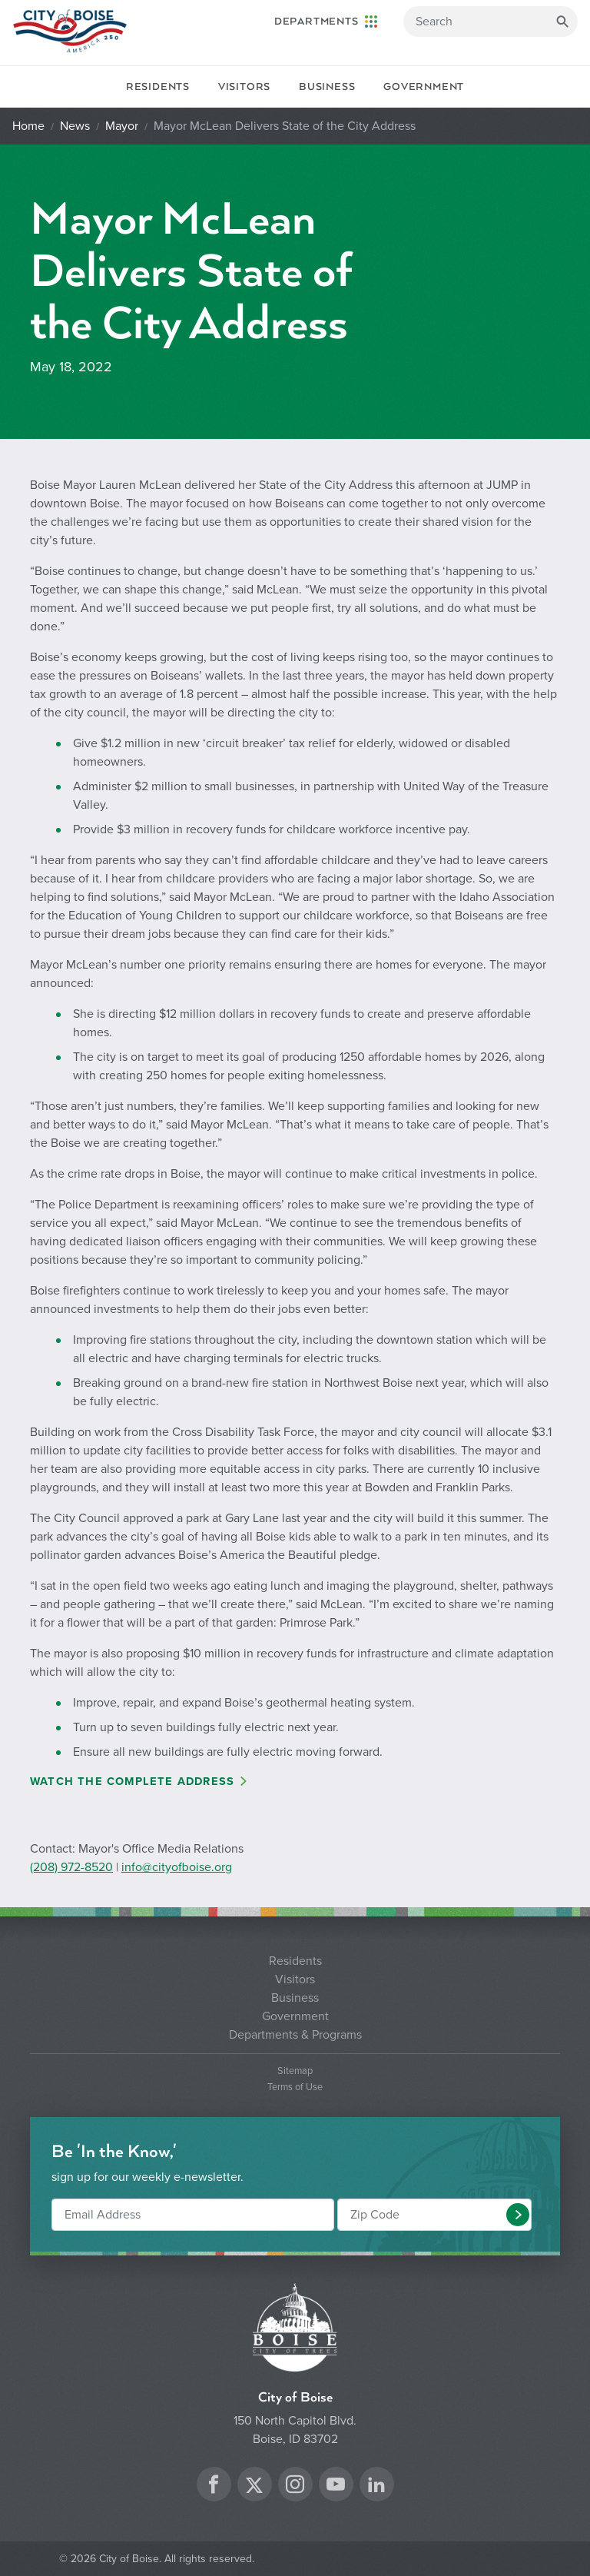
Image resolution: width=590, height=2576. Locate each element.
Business (327, 87)
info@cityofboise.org (176, 1867)
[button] (517, 2214)
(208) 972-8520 (71, 1867)
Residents (158, 87)
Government (423, 87)
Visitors (244, 87)
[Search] (490, 21)
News (75, 126)
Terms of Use (295, 2087)
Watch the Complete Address (132, 1781)
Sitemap (295, 2071)
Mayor (121, 126)
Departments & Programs (295, 2035)
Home (28, 126)
